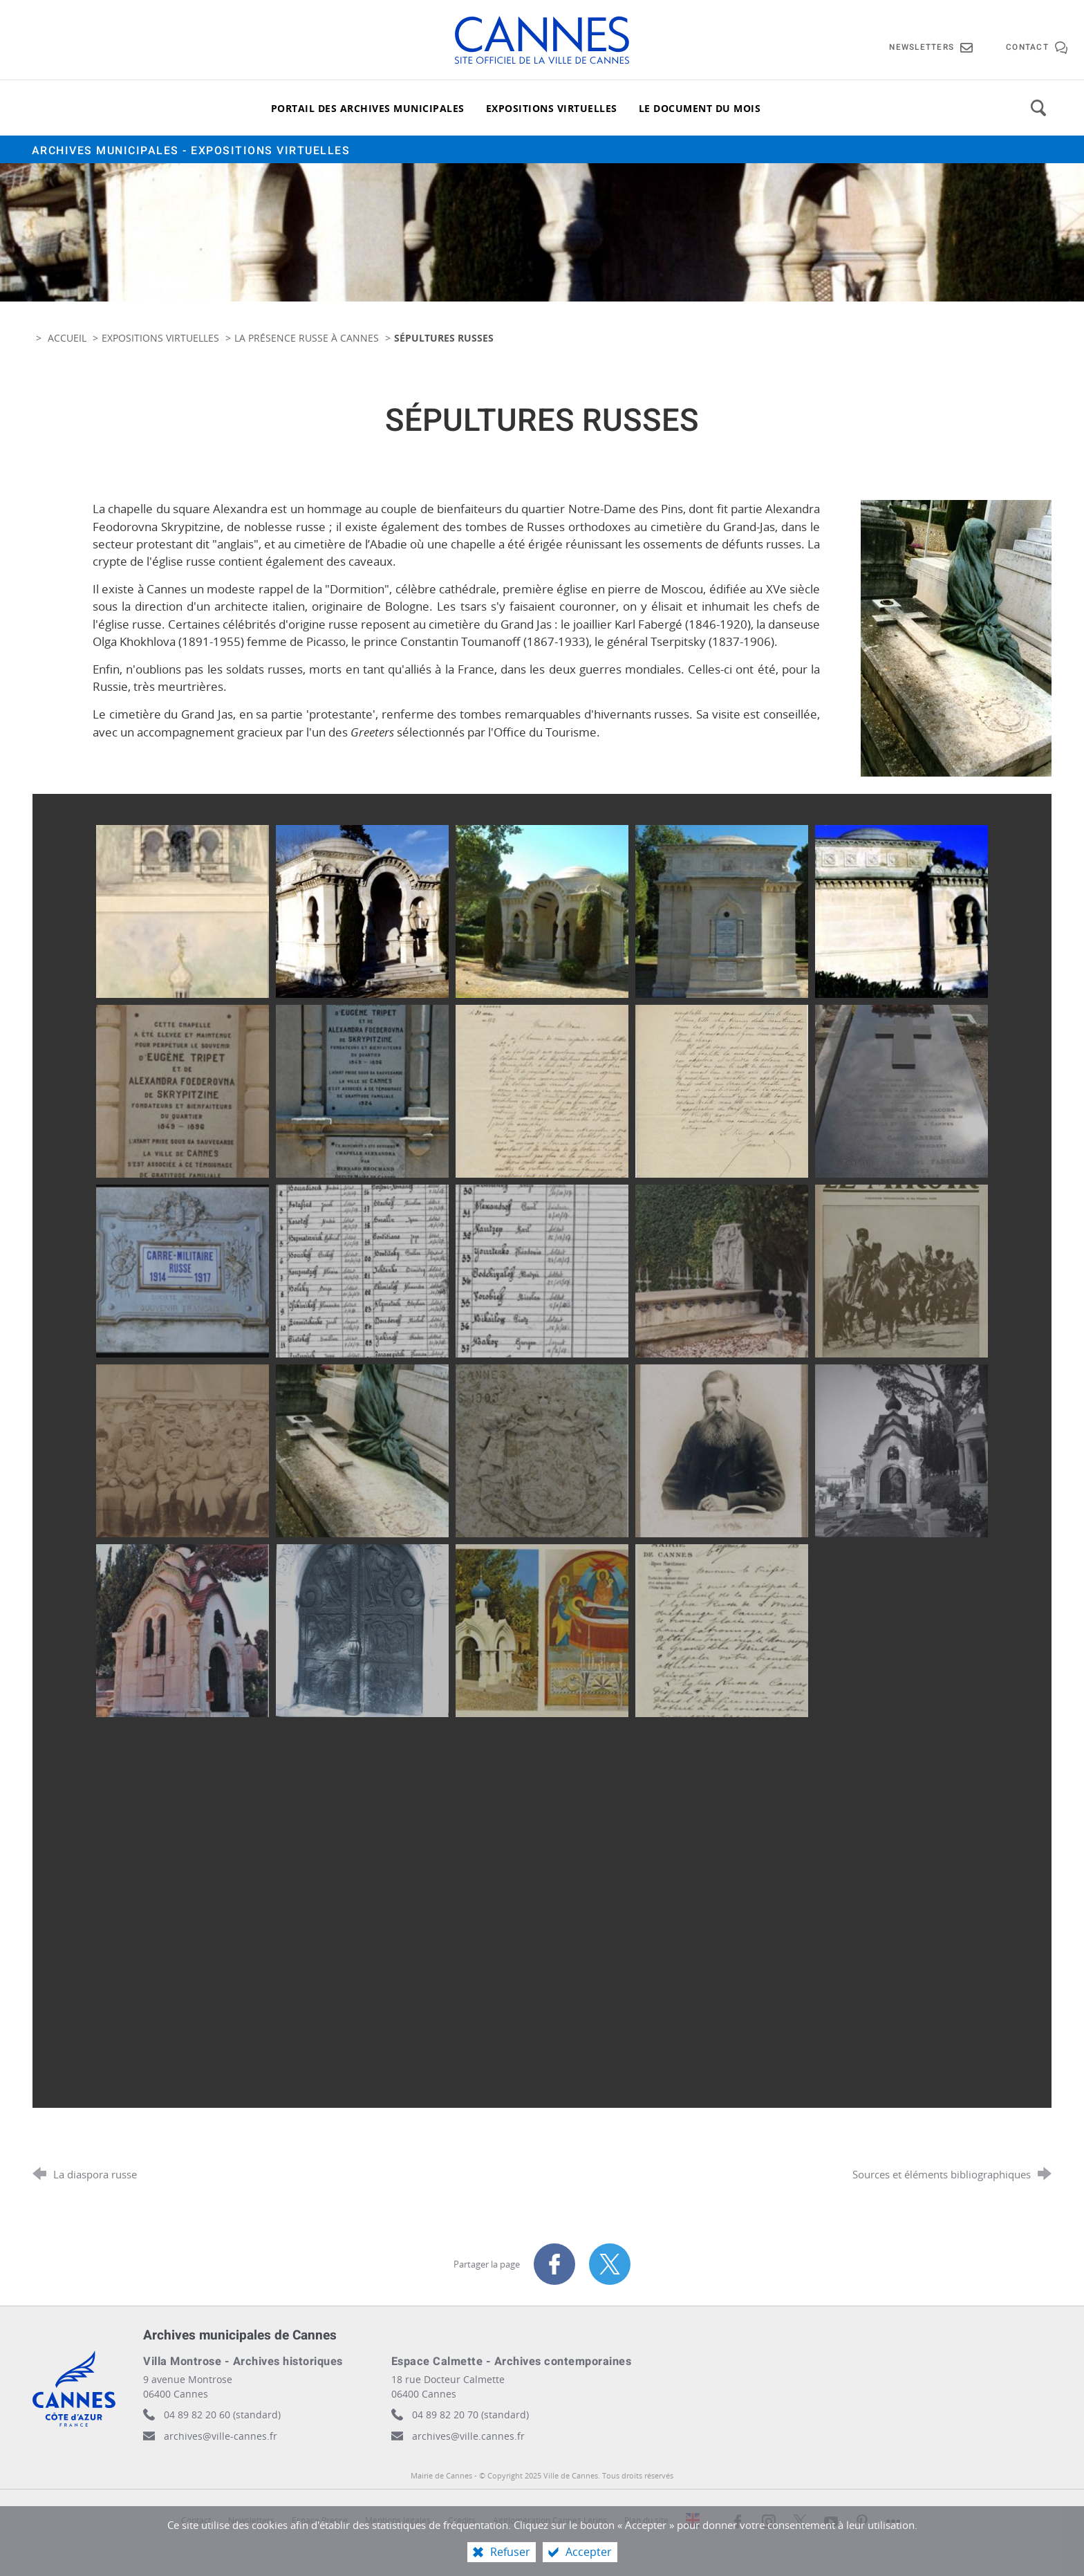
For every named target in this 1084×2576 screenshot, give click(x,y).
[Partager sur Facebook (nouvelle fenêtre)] (554, 2264)
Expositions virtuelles (160, 337)
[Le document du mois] (700, 108)
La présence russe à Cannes (306, 337)
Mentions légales (398, 2520)
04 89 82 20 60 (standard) (222, 2414)
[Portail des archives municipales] (368, 108)
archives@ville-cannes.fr (220, 2436)
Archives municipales (191, 150)
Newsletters (251, 2520)
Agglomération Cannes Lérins (550, 2520)
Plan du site (646, 2520)
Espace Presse (320, 2520)
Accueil (68, 337)
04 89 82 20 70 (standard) (470, 2414)
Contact (196, 2520)
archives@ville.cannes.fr (468, 2436)
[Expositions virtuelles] (551, 108)
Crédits (462, 2520)
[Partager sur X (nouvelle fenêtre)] (609, 2264)
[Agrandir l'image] (956, 637)
